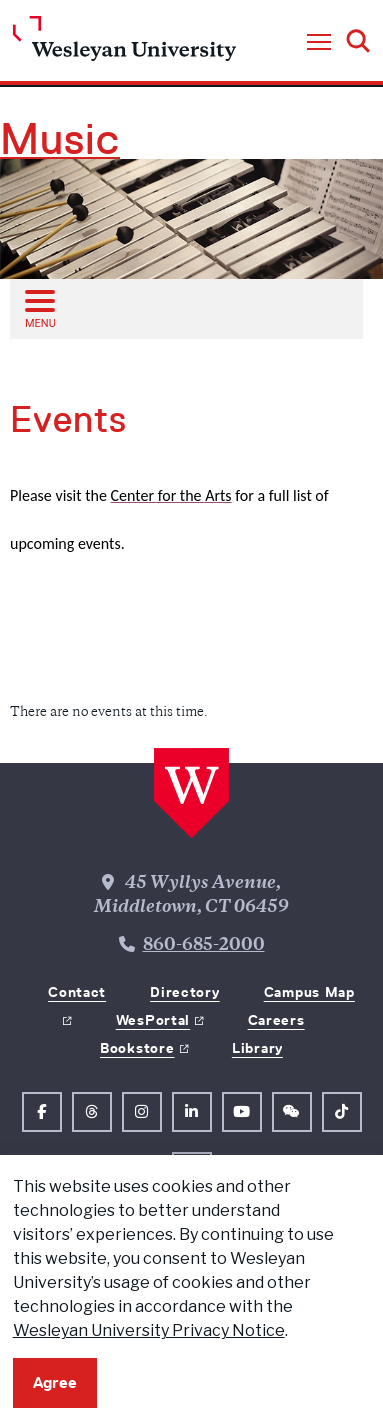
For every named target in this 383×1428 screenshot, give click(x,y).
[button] (319, 43)
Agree (55, 1382)
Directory (184, 992)
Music (60, 139)
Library (257, 1048)
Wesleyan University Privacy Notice (149, 1330)
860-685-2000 (204, 946)
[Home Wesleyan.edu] (124, 43)
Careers (276, 1020)
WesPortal (153, 1020)
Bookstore (137, 1048)
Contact (77, 992)
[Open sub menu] (39, 308)
